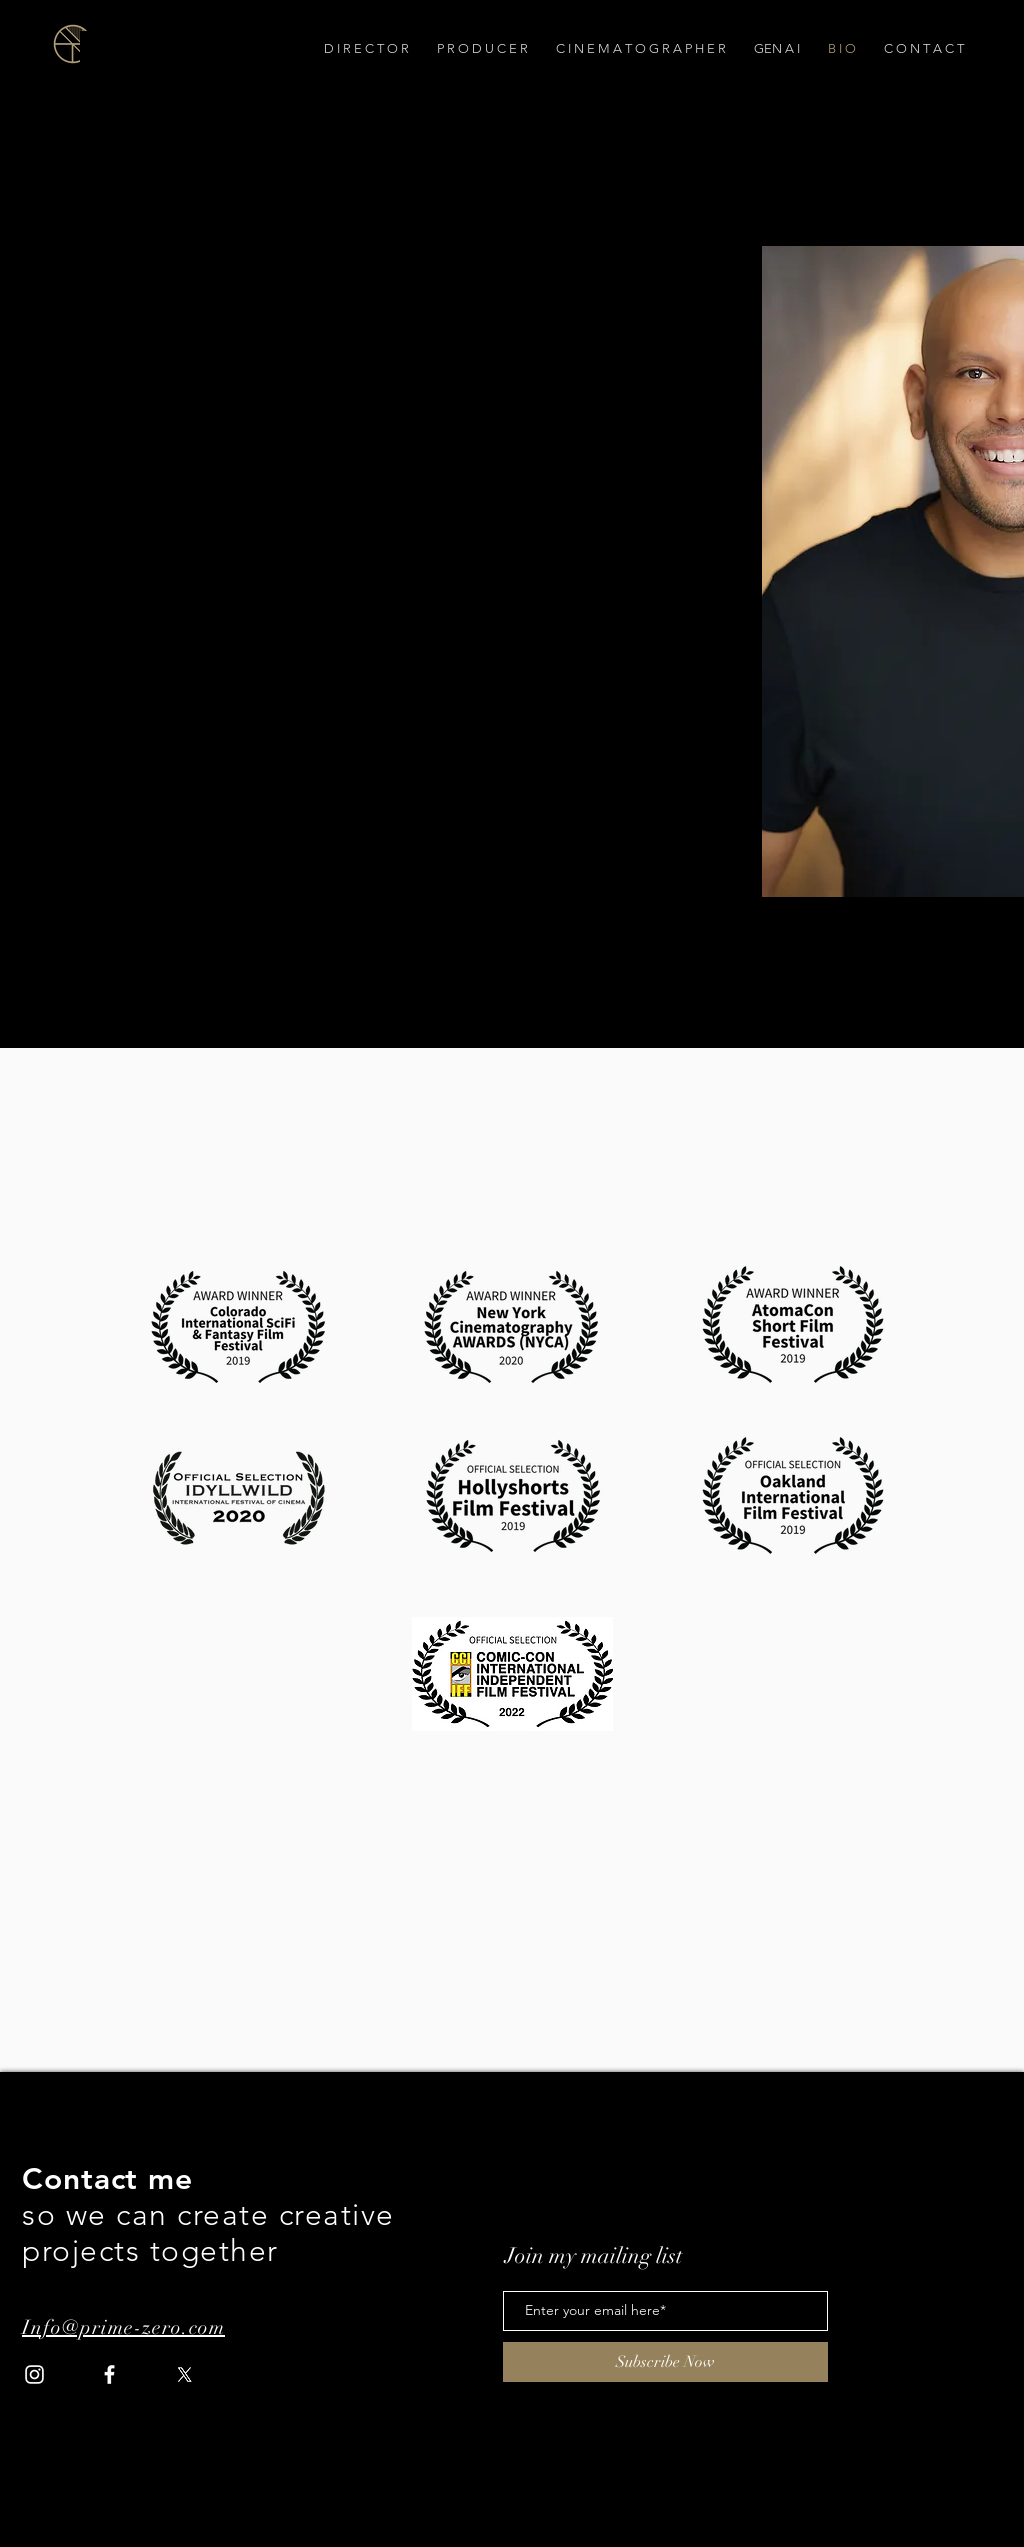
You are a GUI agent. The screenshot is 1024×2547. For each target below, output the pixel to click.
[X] (184, 2374)
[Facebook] (109, 2374)
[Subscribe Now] (665, 2362)
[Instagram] (34, 2374)
